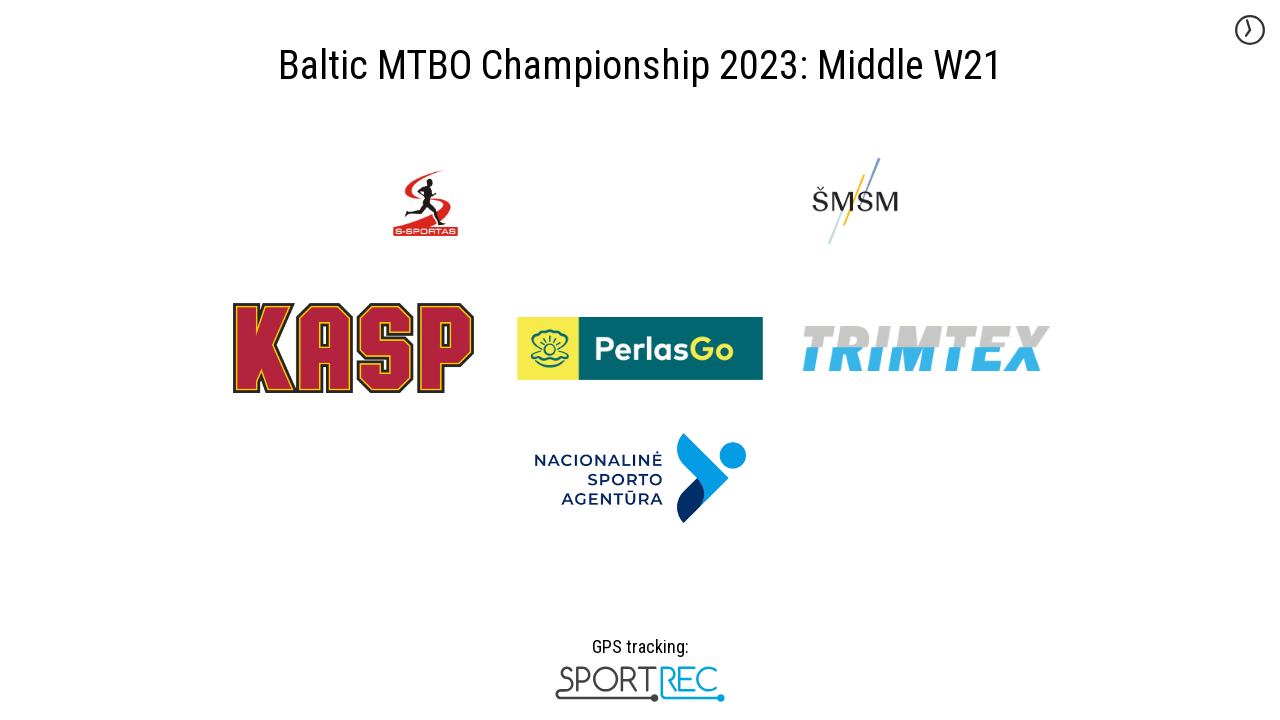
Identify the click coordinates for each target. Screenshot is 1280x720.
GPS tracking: (639, 654)
